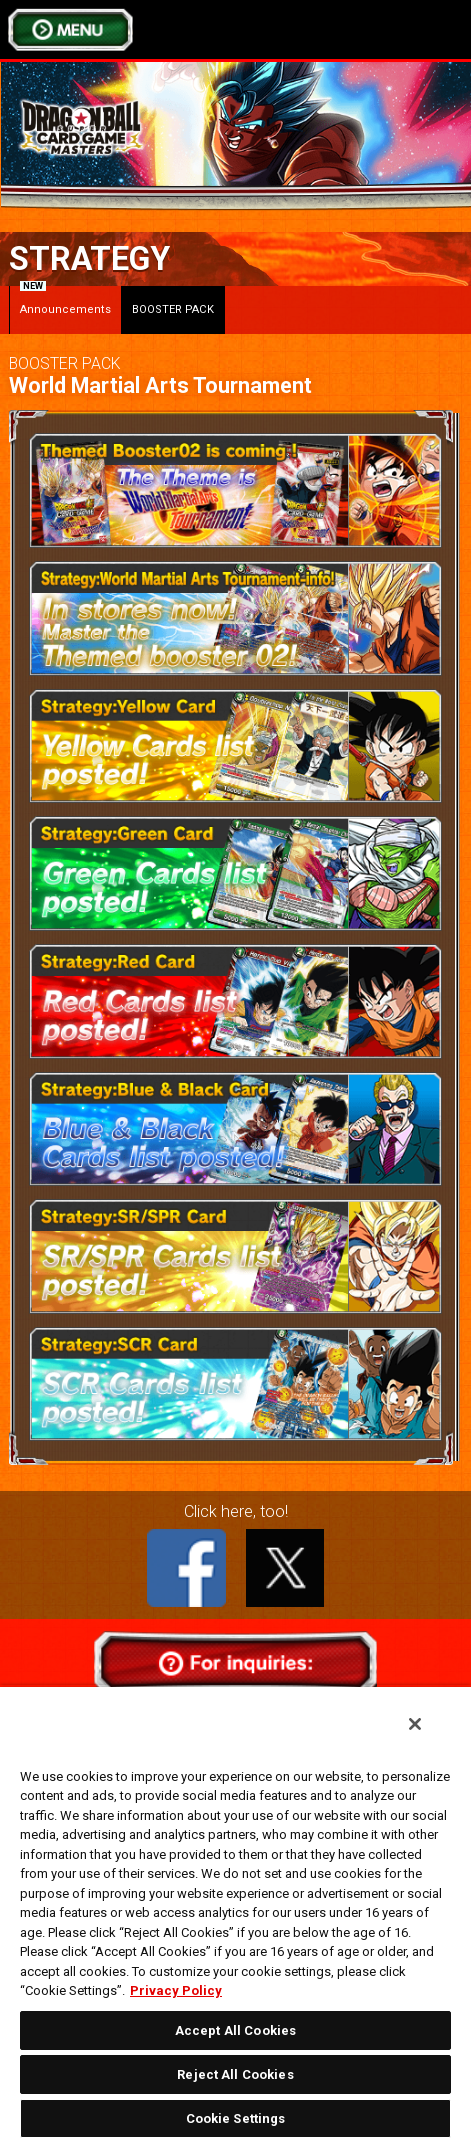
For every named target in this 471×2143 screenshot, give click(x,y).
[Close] (415, 1724)
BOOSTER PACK (173, 309)
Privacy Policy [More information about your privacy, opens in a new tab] (176, 1990)
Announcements (65, 301)
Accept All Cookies (235, 2030)
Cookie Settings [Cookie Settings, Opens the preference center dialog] (236, 2118)
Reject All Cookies (235, 2074)
